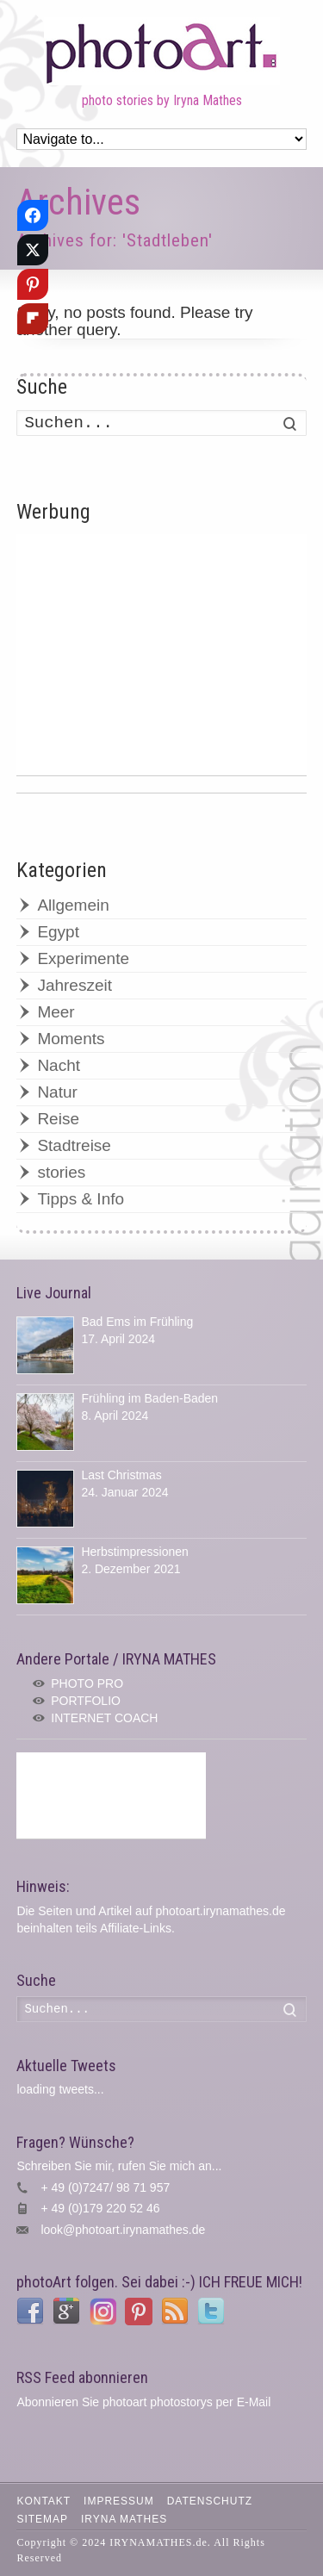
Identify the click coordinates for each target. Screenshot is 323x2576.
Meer (55, 1012)
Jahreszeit (74, 985)
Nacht (58, 1065)
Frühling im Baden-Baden (149, 1398)
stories (61, 1172)
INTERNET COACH (104, 1718)
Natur (57, 1092)
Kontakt (43, 2501)
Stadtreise (74, 1145)
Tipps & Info (80, 1199)
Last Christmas (121, 1475)
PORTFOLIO (86, 1701)
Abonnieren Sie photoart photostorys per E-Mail (143, 2402)
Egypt (58, 932)
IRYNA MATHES (124, 2519)
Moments (70, 1039)
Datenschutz (209, 2501)
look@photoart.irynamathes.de (122, 2230)
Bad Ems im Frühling (137, 1321)
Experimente (83, 958)
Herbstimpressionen (135, 1552)
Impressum (119, 2501)
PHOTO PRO (87, 1683)
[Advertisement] (161, 654)
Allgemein (73, 905)
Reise (58, 1119)
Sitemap (42, 2519)
